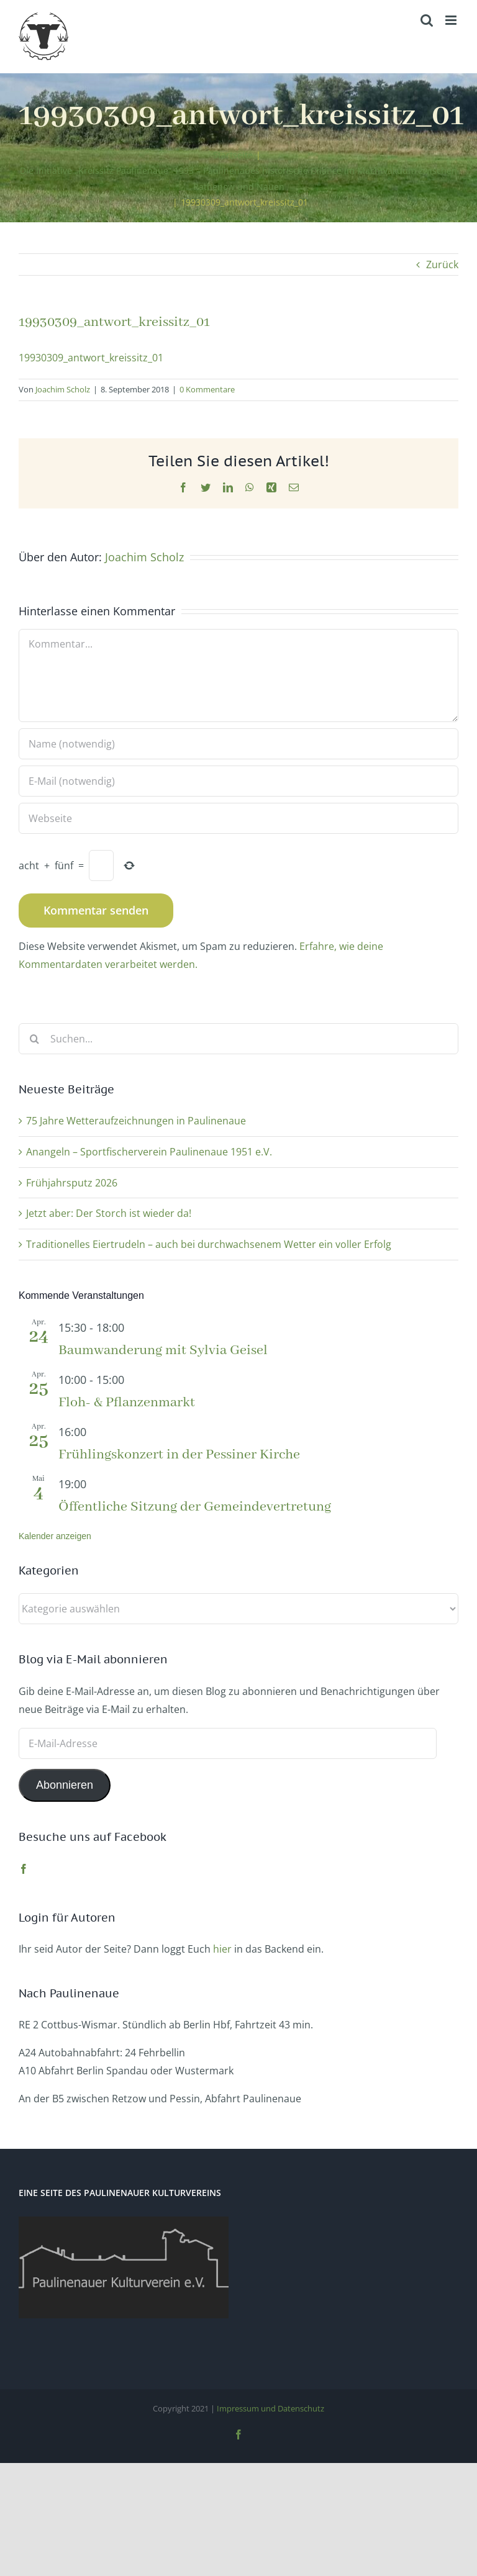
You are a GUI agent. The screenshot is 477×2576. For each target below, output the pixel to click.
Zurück (442, 264)
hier (222, 1949)
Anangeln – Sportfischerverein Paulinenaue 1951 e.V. (149, 1152)
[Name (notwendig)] (238, 743)
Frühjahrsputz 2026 (71, 1183)
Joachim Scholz (62, 389)
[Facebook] (24, 1869)
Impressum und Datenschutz (270, 2408)
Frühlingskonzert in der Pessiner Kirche (179, 1454)
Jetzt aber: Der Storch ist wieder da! (108, 1213)
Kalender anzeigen (55, 1536)
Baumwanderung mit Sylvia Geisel (163, 1350)
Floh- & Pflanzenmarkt (126, 1402)
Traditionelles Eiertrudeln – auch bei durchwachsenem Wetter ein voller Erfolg (208, 1244)
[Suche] (34, 1038)
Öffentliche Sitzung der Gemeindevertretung (194, 1507)
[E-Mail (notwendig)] (238, 781)
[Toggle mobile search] (426, 20)
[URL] (238, 818)
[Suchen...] (238, 1038)
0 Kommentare (207, 389)
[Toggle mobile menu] (451, 20)
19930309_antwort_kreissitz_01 (91, 357)
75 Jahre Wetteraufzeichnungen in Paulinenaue (136, 1121)
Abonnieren (64, 1785)
